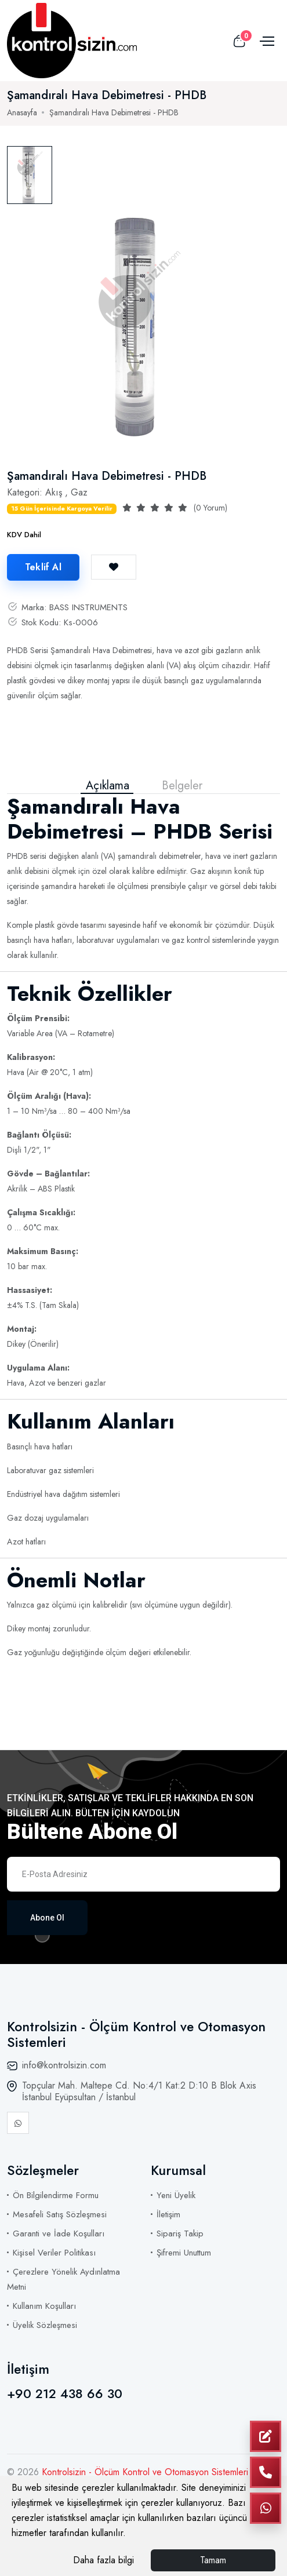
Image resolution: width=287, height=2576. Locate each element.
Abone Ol (47, 1917)
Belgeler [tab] (182, 785)
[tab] (29, 175)
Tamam (213, 2560)
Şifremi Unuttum (184, 2252)
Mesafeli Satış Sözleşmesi (60, 2214)
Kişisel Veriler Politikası (54, 2252)
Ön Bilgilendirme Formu (56, 2195)
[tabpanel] (137, 326)
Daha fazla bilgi (103, 2560)
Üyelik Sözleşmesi (45, 2325)
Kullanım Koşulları (44, 2306)
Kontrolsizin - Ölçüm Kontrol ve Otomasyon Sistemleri (145, 2472)
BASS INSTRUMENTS (88, 607)
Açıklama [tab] (107, 785)
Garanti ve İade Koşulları (58, 2233)
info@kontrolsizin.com (64, 2065)
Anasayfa (22, 112)
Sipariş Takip (180, 2233)
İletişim (168, 2214)
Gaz (79, 492)
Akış (53, 492)
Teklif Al (43, 567)
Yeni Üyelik (176, 2195)
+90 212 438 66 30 (64, 2393)
